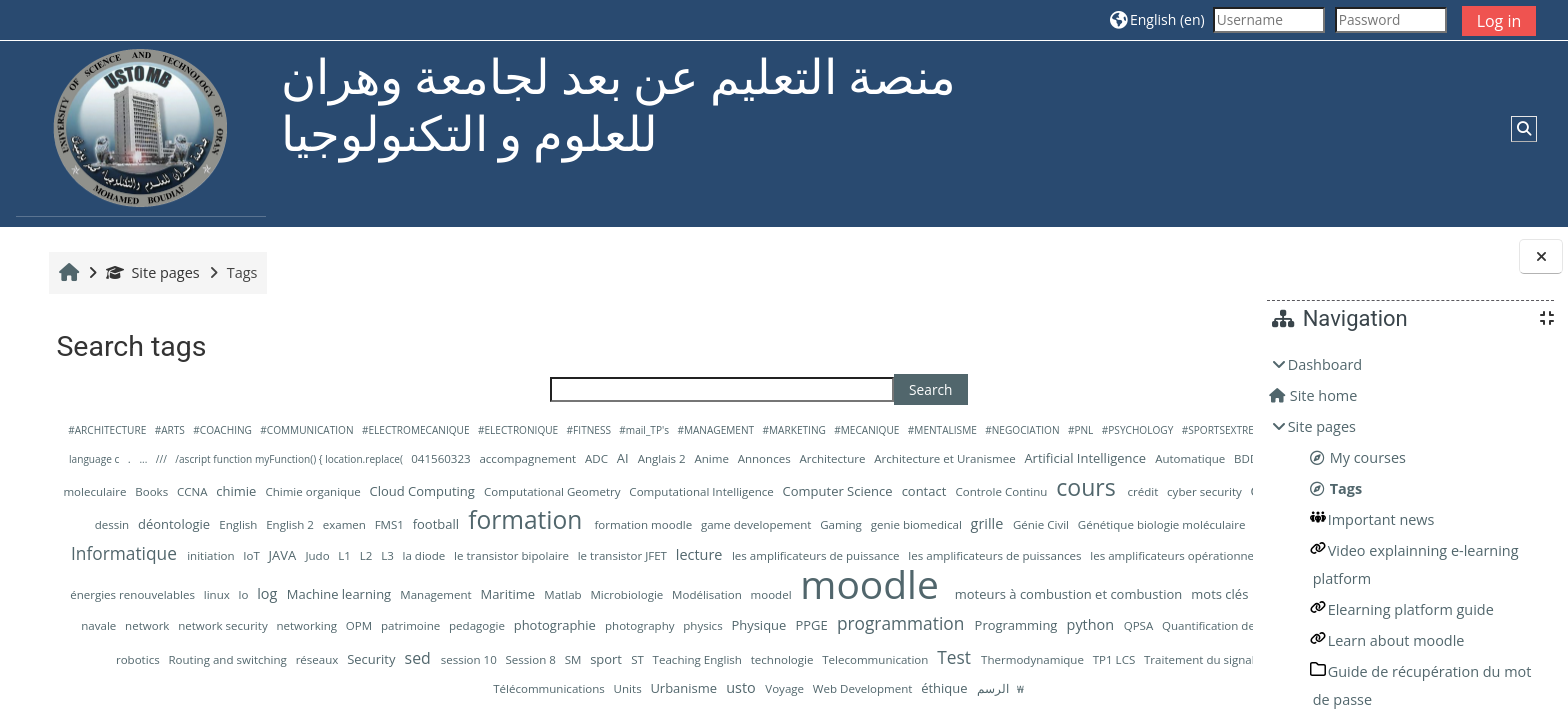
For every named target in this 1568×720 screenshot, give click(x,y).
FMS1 (1122, 520)
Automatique (300, 487)
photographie (801, 652)
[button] (1157, 19)
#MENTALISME (959, 430)
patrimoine (656, 652)
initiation (1165, 553)
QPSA (253, 682)
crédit (511, 520)
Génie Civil (634, 553)
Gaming (434, 553)
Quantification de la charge (349, 682)
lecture (490, 581)
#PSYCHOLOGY (1153, 430)
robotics (581, 682)
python (205, 681)
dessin (845, 520)
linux (236, 621)
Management (456, 621)
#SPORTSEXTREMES (105, 459)
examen (1077, 520)
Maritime (528, 621)
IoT (1204, 553)
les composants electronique (1137, 582)
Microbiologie (647, 621)
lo (263, 621)
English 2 (1023, 520)
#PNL (1097, 430)
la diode (214, 582)
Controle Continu (369, 520)
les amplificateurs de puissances (785, 582)
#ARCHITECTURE (123, 430)
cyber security (572, 520)
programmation (1144, 650)
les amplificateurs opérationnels (966, 582)
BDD (356, 487)
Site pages (150, 272)
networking (553, 652)
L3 (178, 582)
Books (650, 487)
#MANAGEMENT (732, 430)
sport (1049, 682)
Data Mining (742, 520)
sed (862, 681)
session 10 (912, 682)
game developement (349, 553)
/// (425, 459)
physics (948, 652)
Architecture (1096, 458)
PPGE (1058, 652)
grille (580, 552)
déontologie (908, 520)
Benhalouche (413, 487)
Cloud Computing (920, 487)
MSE (143, 652)
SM (1017, 682)
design (801, 520)
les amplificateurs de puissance (606, 582)
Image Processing (969, 553)
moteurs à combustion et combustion (1087, 621)
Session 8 (974, 682)
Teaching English (1139, 682)
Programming (131, 682)
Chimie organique (811, 487)
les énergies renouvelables (144, 621)
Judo (107, 582)
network (392, 652)
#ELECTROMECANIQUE (432, 430)
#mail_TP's (661, 430)
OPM (604, 652)
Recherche (523, 682)
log (288, 620)
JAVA (72, 582)
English (971, 520)
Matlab (583, 621)
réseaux (761, 682)
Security (815, 682)
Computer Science (205, 520)
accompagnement (792, 458)
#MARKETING (811, 430)
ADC (861, 458)
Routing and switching (671, 682)
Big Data (482, 487)
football (1167, 520)
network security (468, 652)
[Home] (141, 132)
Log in (1499, 21)
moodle (893, 610)
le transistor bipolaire (302, 582)
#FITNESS (605, 430)
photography (885, 652)
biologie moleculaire (571, 487)
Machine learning (360, 621)
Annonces (1028, 458)
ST (1082, 682)
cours (455, 516)
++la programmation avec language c (297, 459)
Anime (975, 458)
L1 (135, 582)
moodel (791, 621)
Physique (1005, 652)
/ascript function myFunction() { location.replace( (553, 459)
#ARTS (186, 430)
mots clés (93, 652)
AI (886, 458)
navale (344, 652)
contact (292, 520)
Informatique (1078, 551)
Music (178, 652)
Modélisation (727, 621)
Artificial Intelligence (195, 487)
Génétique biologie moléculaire (754, 553)
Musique (227, 652)
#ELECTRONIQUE (534, 430)
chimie (734, 487)
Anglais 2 (925, 458)
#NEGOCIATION (1038, 430)
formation (120, 548)
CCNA (691, 487)
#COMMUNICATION (324, 430)
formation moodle (236, 553)
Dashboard (1325, 364)
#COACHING (239, 430)
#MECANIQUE (883, 430)
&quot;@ (181, 459)
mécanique (288, 652)
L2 (157, 582)
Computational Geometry (1051, 487)
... (407, 459)
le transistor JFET (412, 582)
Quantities (458, 682)
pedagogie (722, 652)
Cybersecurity (660, 520)
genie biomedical (509, 553)
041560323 (705, 458)
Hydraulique (880, 553)
